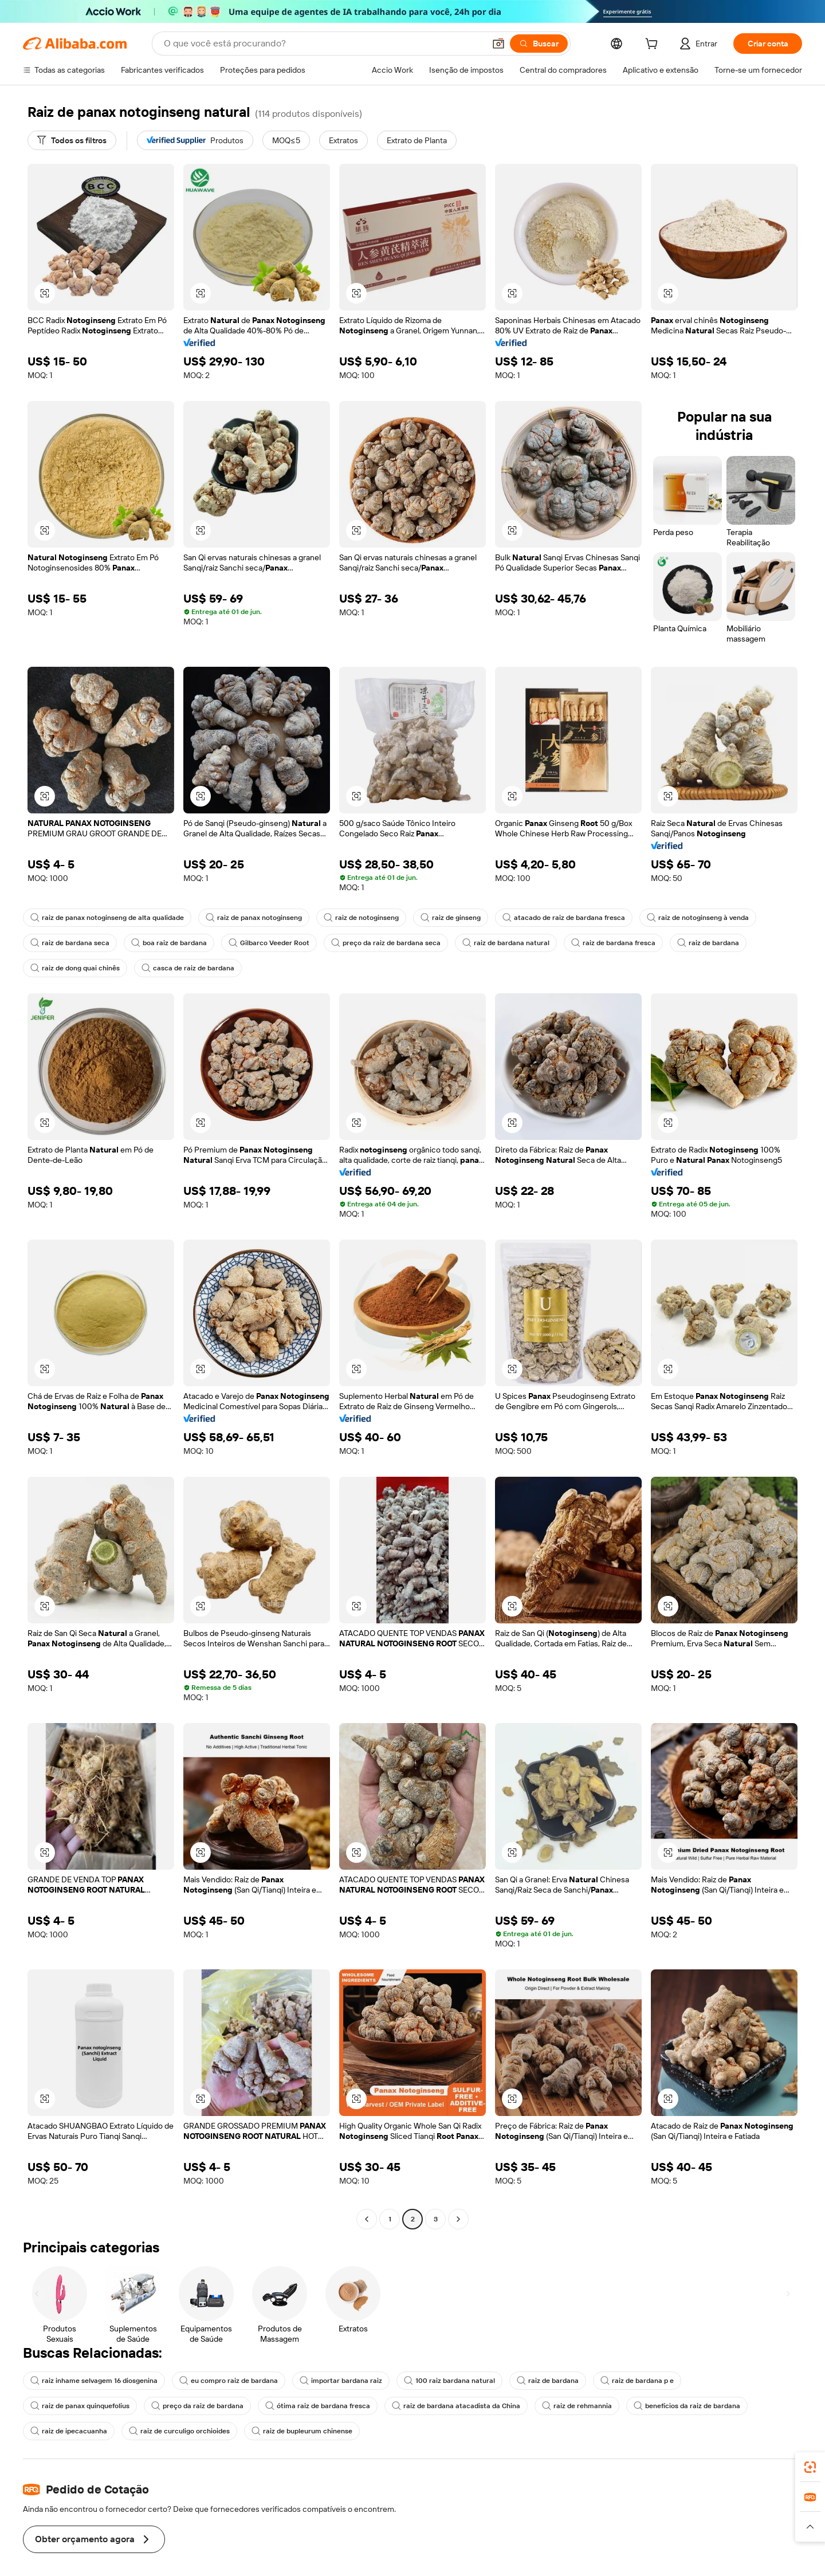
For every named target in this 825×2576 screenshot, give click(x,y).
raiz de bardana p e (614, 2380)
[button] (44, 293)
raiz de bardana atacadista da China (321, 2405)
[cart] (649, 45)
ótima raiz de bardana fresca (188, 2405)
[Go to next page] (458, 2219)
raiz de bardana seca (67, 942)
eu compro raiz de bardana (222, 2380)
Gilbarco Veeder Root (259, 942)
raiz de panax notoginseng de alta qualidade (103, 917)
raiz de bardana (679, 942)
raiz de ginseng (436, 917)
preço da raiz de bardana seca (371, 942)
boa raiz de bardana (163, 942)
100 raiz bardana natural (434, 2380)
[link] (810, 2467)
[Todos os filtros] (72, 140)
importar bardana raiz (330, 2380)
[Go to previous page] (366, 2219)
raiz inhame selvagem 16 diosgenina (92, 2380)
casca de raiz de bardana (182, 968)
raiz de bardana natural (486, 942)
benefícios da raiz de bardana (543, 2405)
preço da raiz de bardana (73, 2405)
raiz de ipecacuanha (652, 2405)
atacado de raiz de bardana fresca (545, 917)
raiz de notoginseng (349, 917)
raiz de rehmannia (436, 2405)
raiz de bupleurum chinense (196, 2431)
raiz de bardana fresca (588, 942)
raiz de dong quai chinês (73, 968)
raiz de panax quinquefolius (719, 2380)
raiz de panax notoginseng (245, 917)
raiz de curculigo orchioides (78, 2431)
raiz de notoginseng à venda (673, 917)
